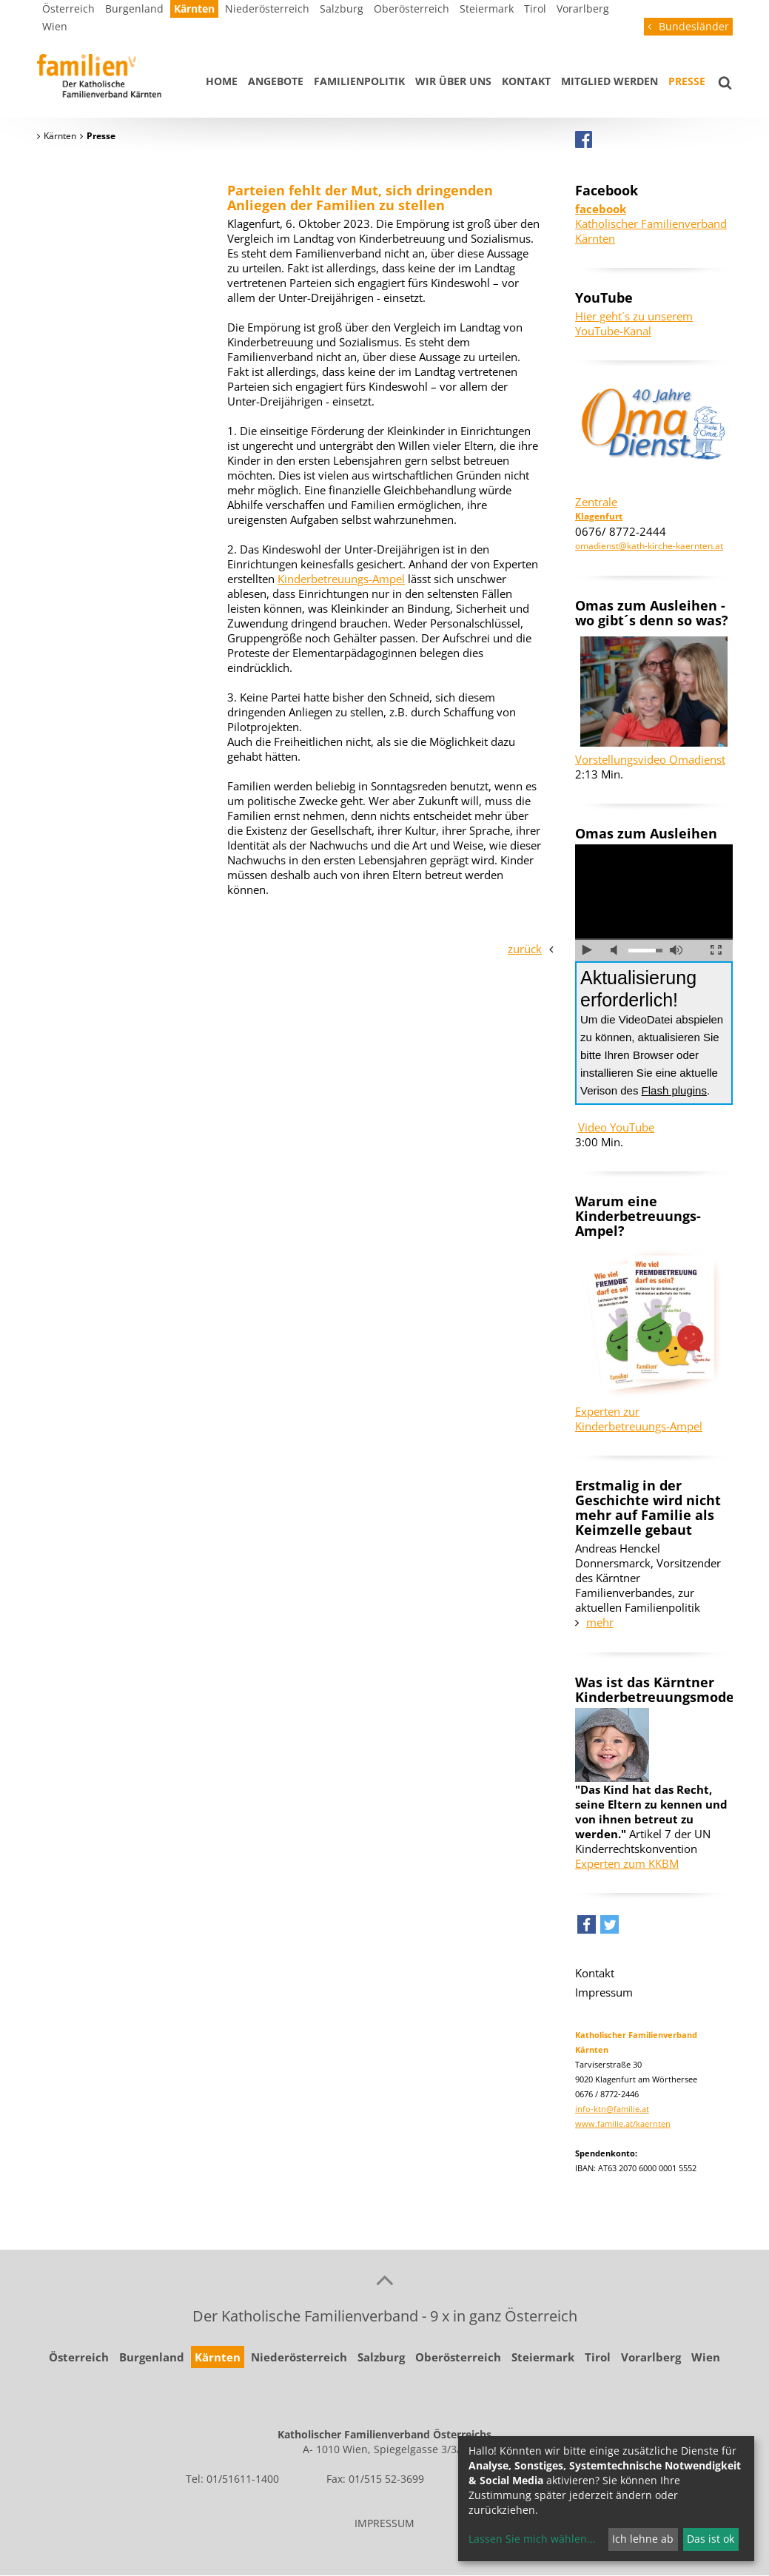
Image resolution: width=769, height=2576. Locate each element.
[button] (586, 1928)
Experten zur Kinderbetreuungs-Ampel (638, 1418)
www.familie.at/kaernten (623, 2123)
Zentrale (596, 501)
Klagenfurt (598, 516)
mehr (600, 1622)
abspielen (587, 950)
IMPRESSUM (384, 2523)
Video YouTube (616, 1127)
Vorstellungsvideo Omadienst (650, 759)
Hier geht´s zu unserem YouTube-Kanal (634, 323)
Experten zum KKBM (627, 1863)
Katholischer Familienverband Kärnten (651, 223)
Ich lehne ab (643, 2539)
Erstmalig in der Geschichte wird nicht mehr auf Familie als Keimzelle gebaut (648, 1507)
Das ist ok (710, 2539)
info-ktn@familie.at (612, 2108)
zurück (525, 948)
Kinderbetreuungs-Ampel (341, 578)
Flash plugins (674, 1090)
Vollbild (716, 950)
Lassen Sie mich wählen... (532, 2539)
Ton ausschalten (617, 950)
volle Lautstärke (676, 950)
